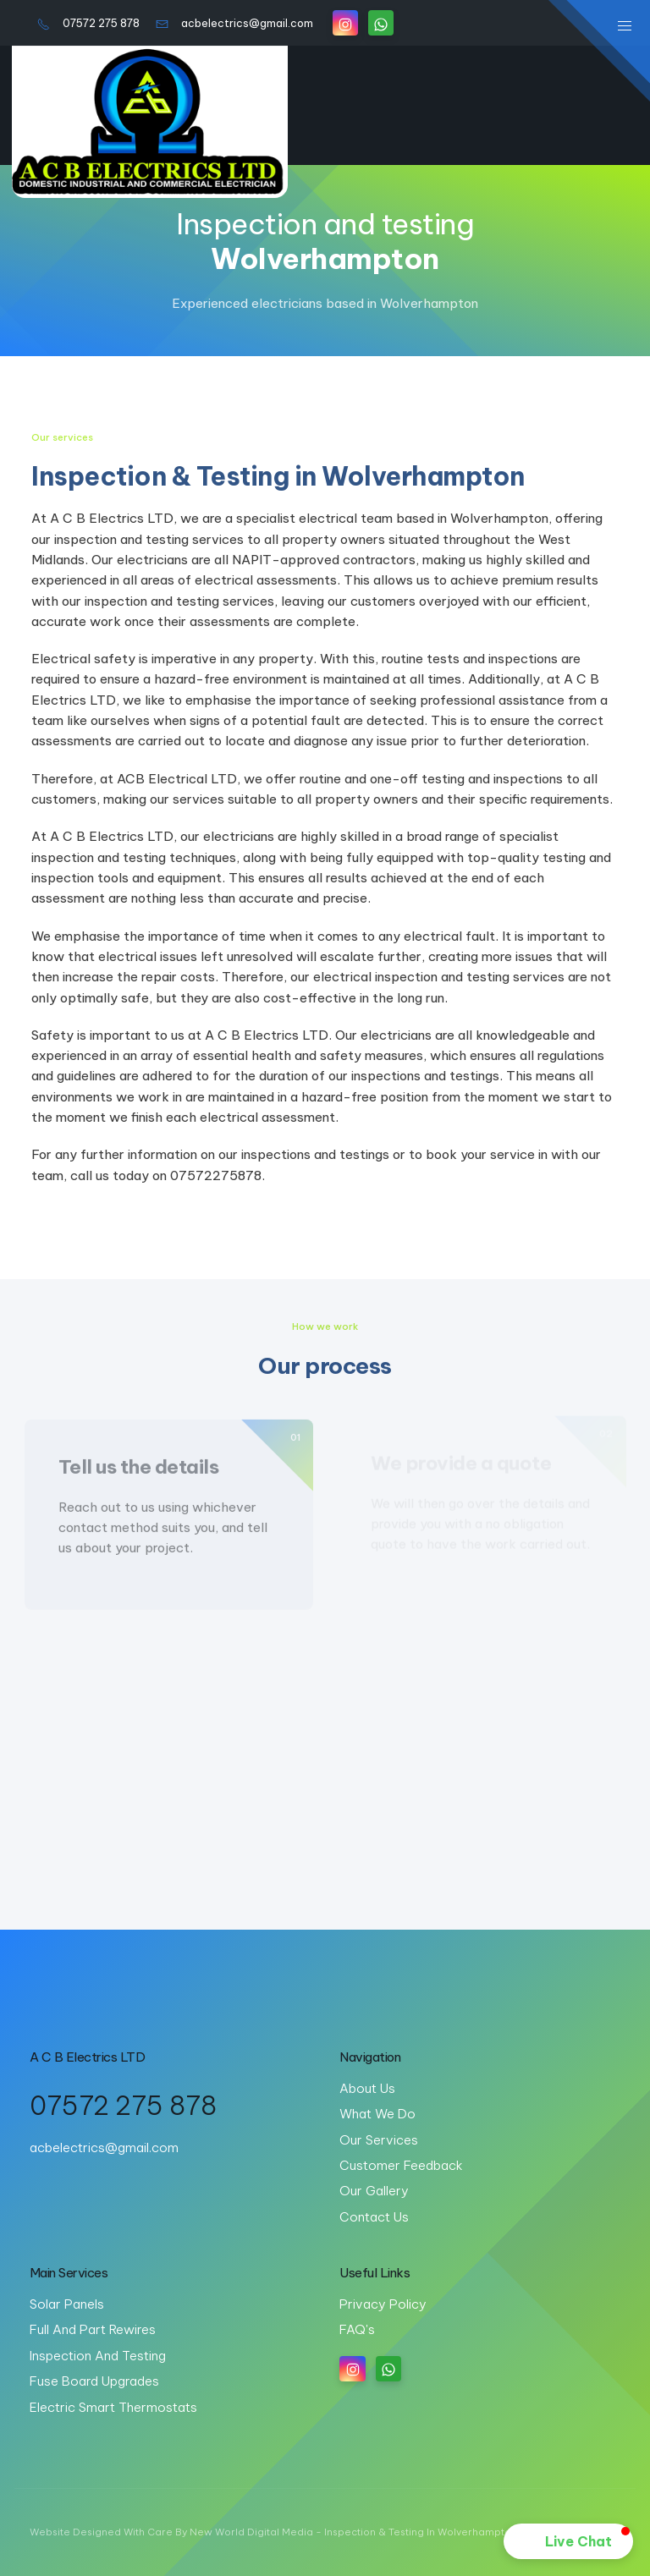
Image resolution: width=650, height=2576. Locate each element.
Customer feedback (401, 2165)
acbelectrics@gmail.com (234, 23)
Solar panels (67, 2304)
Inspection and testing (98, 2356)
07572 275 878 (88, 23)
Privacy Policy (383, 2304)
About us (367, 2088)
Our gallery (374, 2191)
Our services (378, 2140)
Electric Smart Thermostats (113, 2407)
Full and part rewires (93, 2329)
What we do (377, 2114)
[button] (568, 2541)
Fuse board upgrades (94, 2381)
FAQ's (357, 2329)
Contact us (374, 2217)
